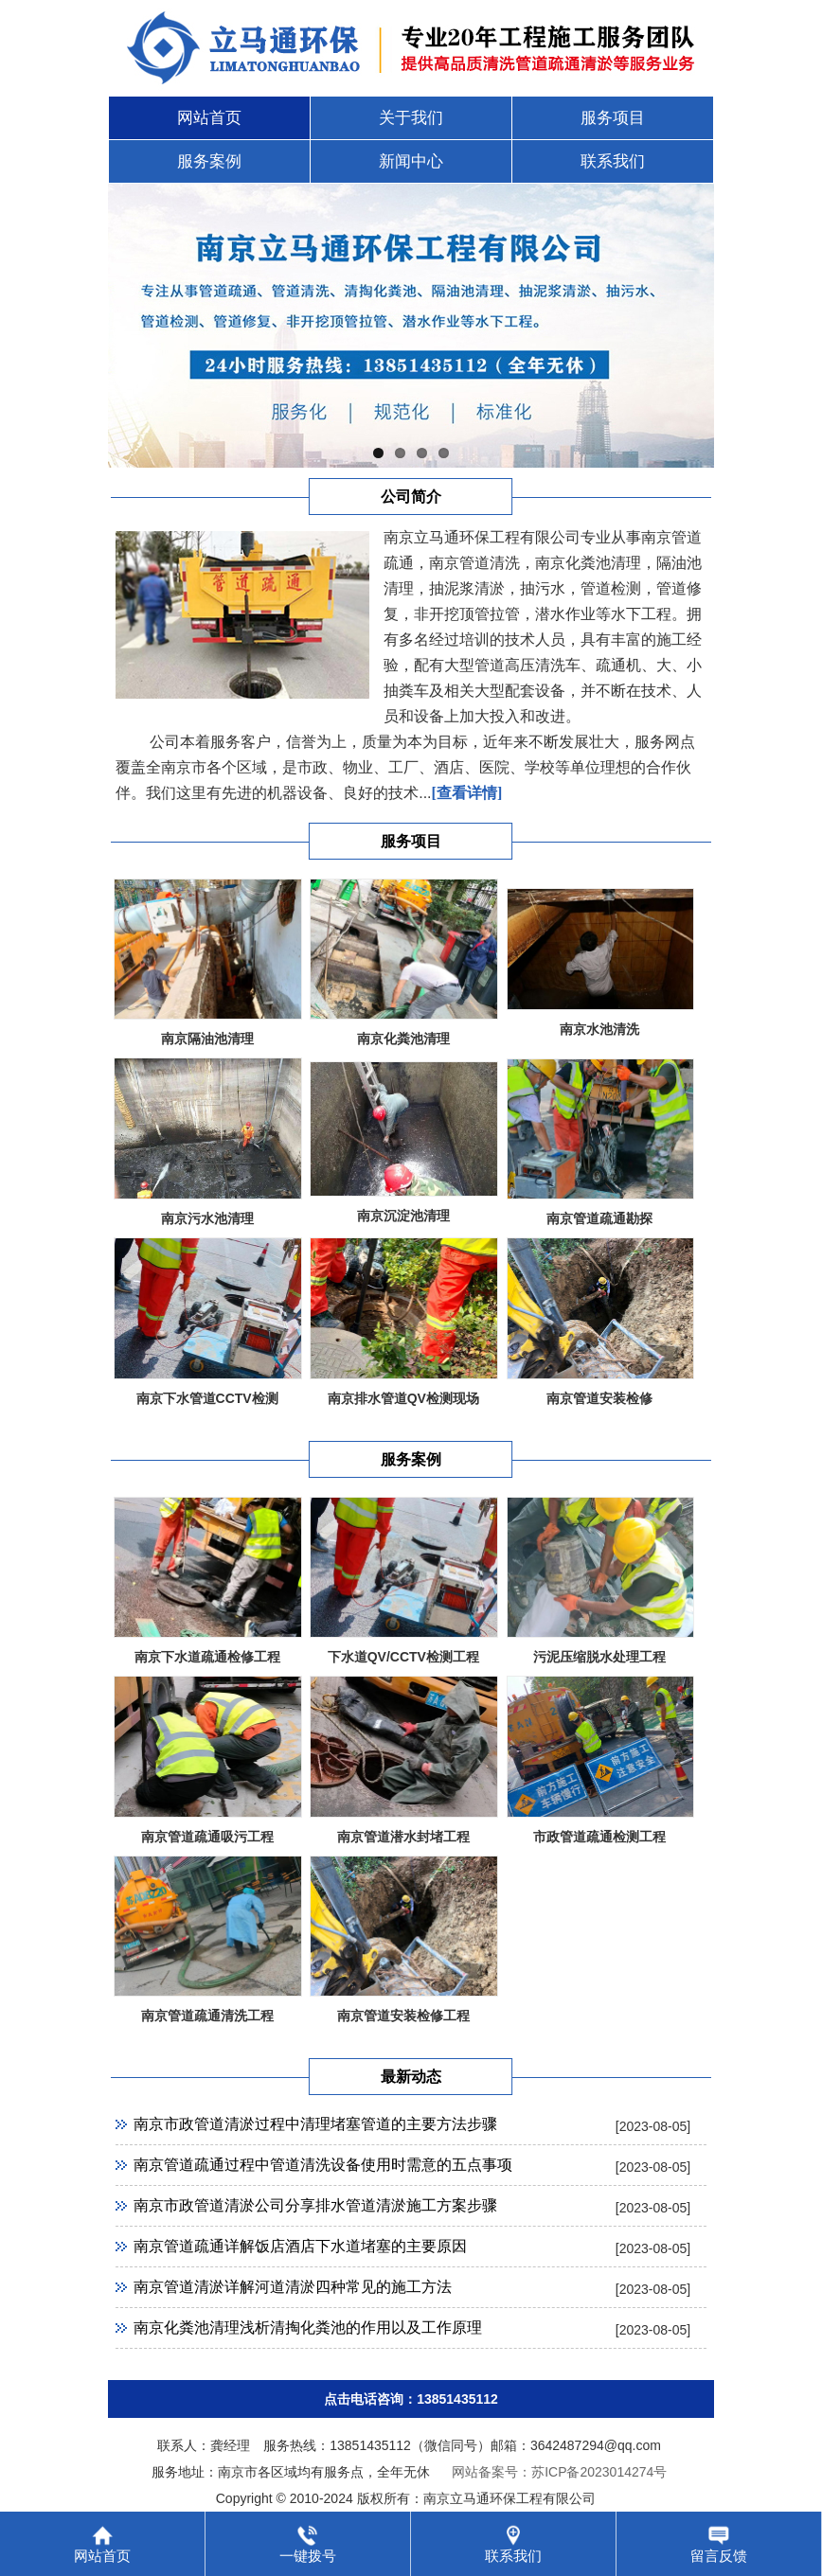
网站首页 (209, 118)
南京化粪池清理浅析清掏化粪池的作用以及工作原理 (308, 2327)
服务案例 (209, 161)
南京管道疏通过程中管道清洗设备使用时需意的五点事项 (323, 2165)
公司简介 (411, 497)
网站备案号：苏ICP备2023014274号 (559, 2471)
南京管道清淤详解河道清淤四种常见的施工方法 (293, 2287)
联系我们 (613, 161)
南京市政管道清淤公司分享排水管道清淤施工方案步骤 (315, 2205)
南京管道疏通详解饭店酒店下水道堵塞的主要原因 (300, 2246)
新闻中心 (411, 161)
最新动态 (411, 2077)
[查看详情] (467, 793)
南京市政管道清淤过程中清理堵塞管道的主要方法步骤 (315, 2124)
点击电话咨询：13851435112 (411, 2399)
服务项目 (613, 118)
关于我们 (411, 118)
